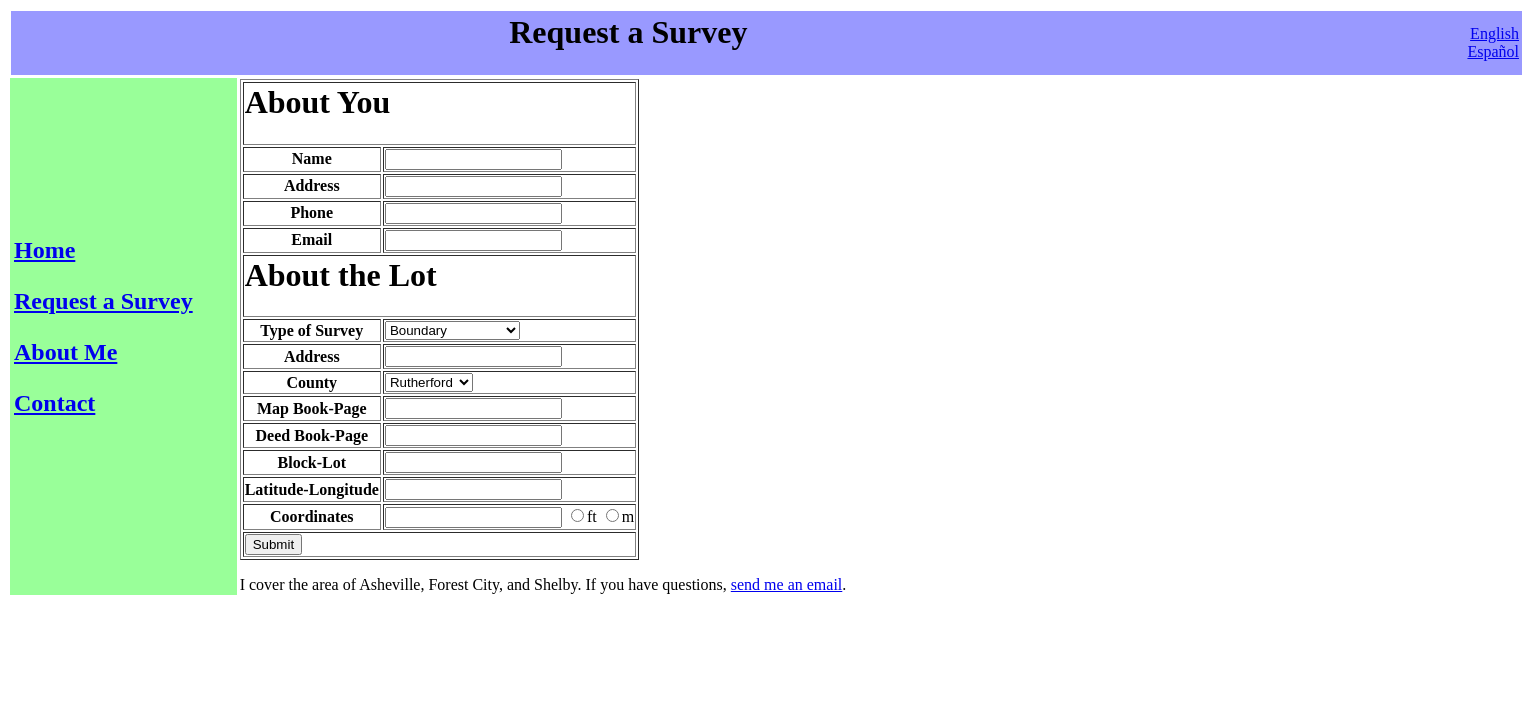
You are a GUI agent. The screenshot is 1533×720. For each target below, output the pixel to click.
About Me (65, 352)
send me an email (787, 584)
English (1494, 33)
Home (44, 250)
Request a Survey (103, 301)
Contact (54, 403)
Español (1493, 51)
